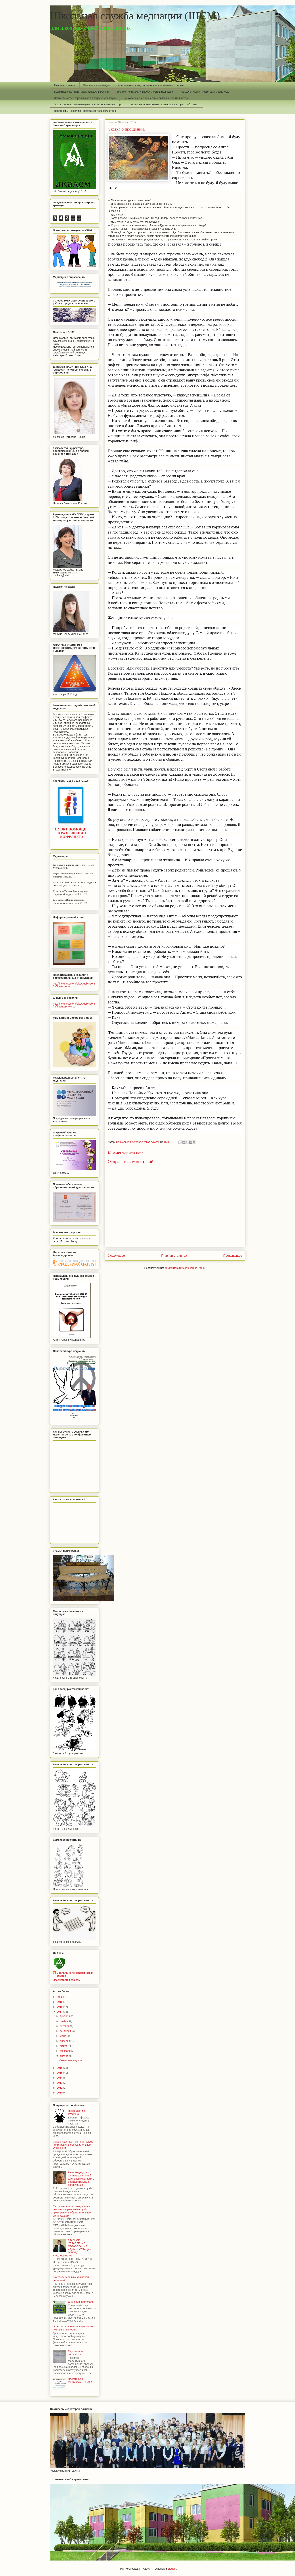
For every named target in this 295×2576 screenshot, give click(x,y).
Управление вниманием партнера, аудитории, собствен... (165, 104)
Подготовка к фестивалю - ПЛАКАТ (81, 2380)
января (64, 2055)
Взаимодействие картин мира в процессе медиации (85, 98)
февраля (65, 2050)
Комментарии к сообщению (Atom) (185, 1267)
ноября (64, 2021)
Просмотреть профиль (66, 1979)
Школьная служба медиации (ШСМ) (135, 16)
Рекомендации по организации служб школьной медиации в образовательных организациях (81, 2178)
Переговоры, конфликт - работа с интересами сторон (85, 110)
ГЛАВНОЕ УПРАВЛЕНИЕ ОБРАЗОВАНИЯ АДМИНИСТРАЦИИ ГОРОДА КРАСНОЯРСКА (72, 2248)
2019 (60, 2001)
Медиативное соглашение (76, 2353)
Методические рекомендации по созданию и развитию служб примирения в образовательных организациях (72, 2211)
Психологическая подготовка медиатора (205, 91)
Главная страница (65, 85)
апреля (64, 2041)
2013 (60, 2082)
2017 (60, 2011)
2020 (60, 1996)
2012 (60, 2087)
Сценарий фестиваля (81, 2301)
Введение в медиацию (96, 85)
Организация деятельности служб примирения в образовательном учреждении (73, 2144)
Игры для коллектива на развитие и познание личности (74, 2328)
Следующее (116, 1255)
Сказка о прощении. (71, 2060)
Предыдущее (232, 1255)
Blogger (172, 2568)
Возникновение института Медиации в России (81, 91)
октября (65, 2026)
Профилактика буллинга (77, 2112)
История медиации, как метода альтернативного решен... (152, 85)
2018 (60, 2006)
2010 (60, 2092)
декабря (65, 2016)
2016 (60, 2067)
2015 (60, 2072)
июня (63, 2035)
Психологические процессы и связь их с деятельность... (156, 98)
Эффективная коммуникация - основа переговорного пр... (88, 104)
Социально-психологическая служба (75, 1974)
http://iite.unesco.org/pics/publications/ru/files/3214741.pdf (74, 985)
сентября (66, 2031)
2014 (60, 2077)
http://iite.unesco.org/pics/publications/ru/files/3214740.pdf (74, 1005)
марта (64, 2045)
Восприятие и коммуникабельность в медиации (144, 91)
